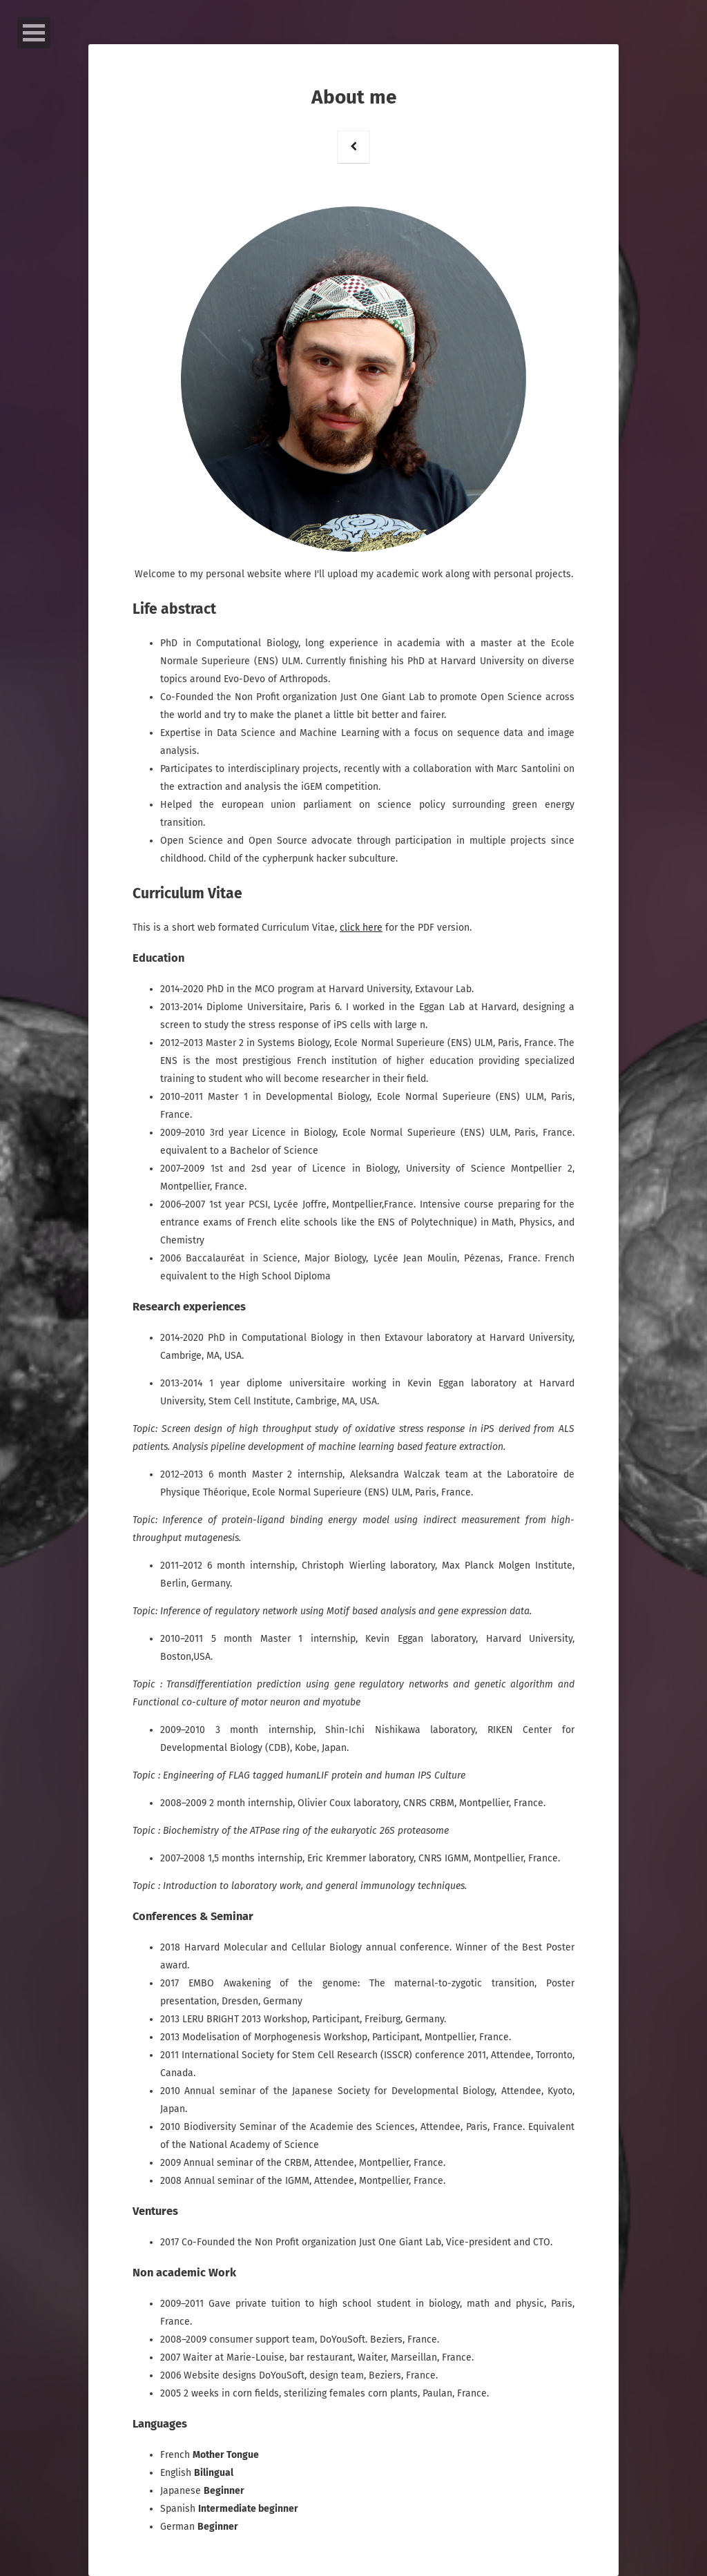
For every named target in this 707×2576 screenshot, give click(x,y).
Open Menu (33, 32)
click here (361, 927)
